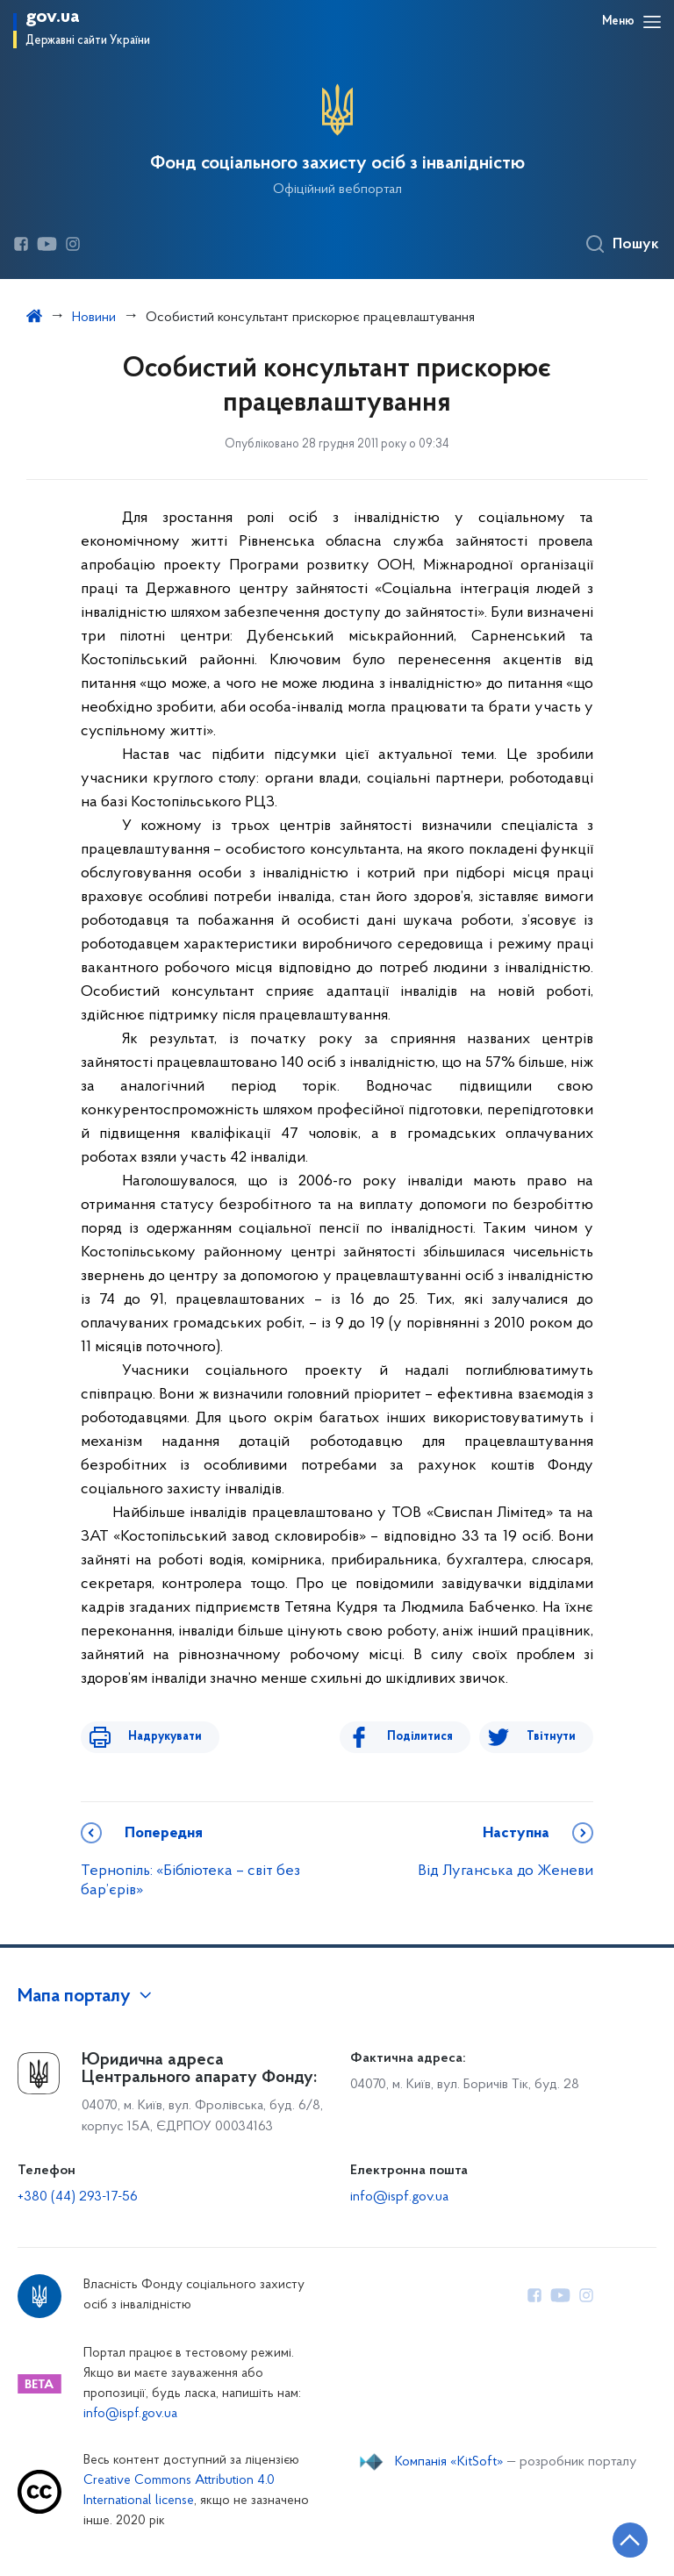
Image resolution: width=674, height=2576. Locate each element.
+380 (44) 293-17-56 (78, 2197)
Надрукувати (153, 1736)
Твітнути (551, 1736)
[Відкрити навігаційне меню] (652, 22)
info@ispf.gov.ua (399, 2197)
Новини (94, 318)
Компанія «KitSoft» (449, 2462)
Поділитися (432, 1736)
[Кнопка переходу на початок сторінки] (608, 2536)
